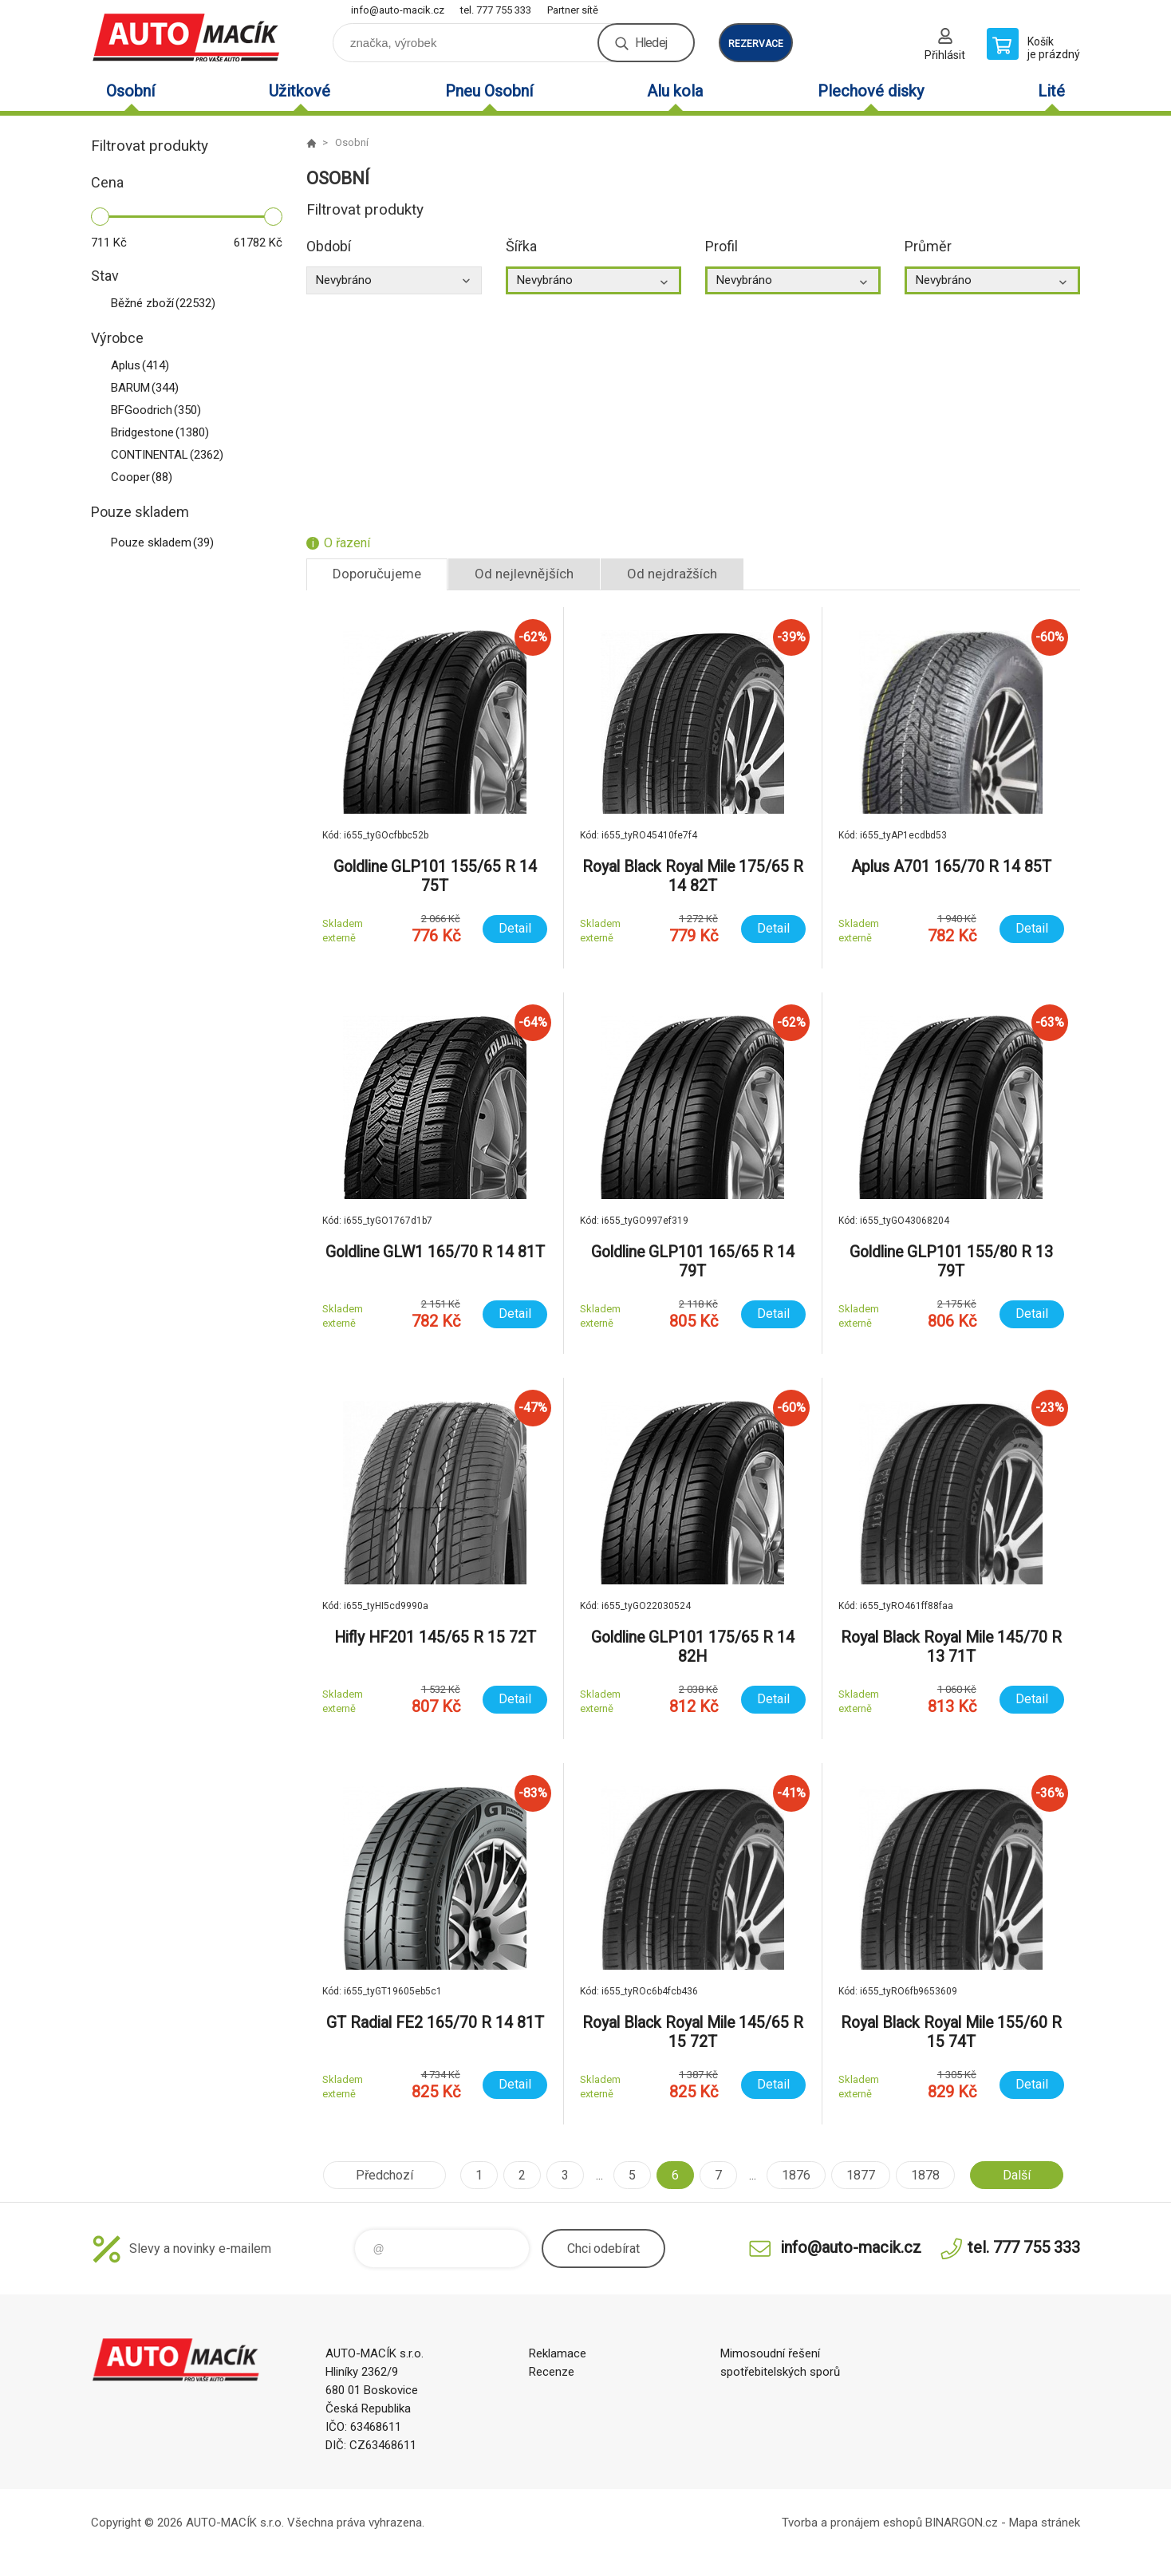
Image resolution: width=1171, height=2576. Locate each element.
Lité (1051, 91)
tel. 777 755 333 (495, 10)
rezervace (755, 43)
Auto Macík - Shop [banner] (186, 37)
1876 (796, 2175)
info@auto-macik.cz (397, 10)
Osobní (130, 91)
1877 (860, 2175)
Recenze (551, 2372)
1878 (925, 2175)
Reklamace (557, 2353)
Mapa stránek (1044, 2522)
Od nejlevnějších (524, 574)
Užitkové (299, 91)
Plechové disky (871, 91)
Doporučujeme (377, 574)
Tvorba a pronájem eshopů (852, 2522)
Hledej (651, 42)
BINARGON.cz (961, 2522)
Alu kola (675, 91)
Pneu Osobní (489, 91)
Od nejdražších (672, 574)
